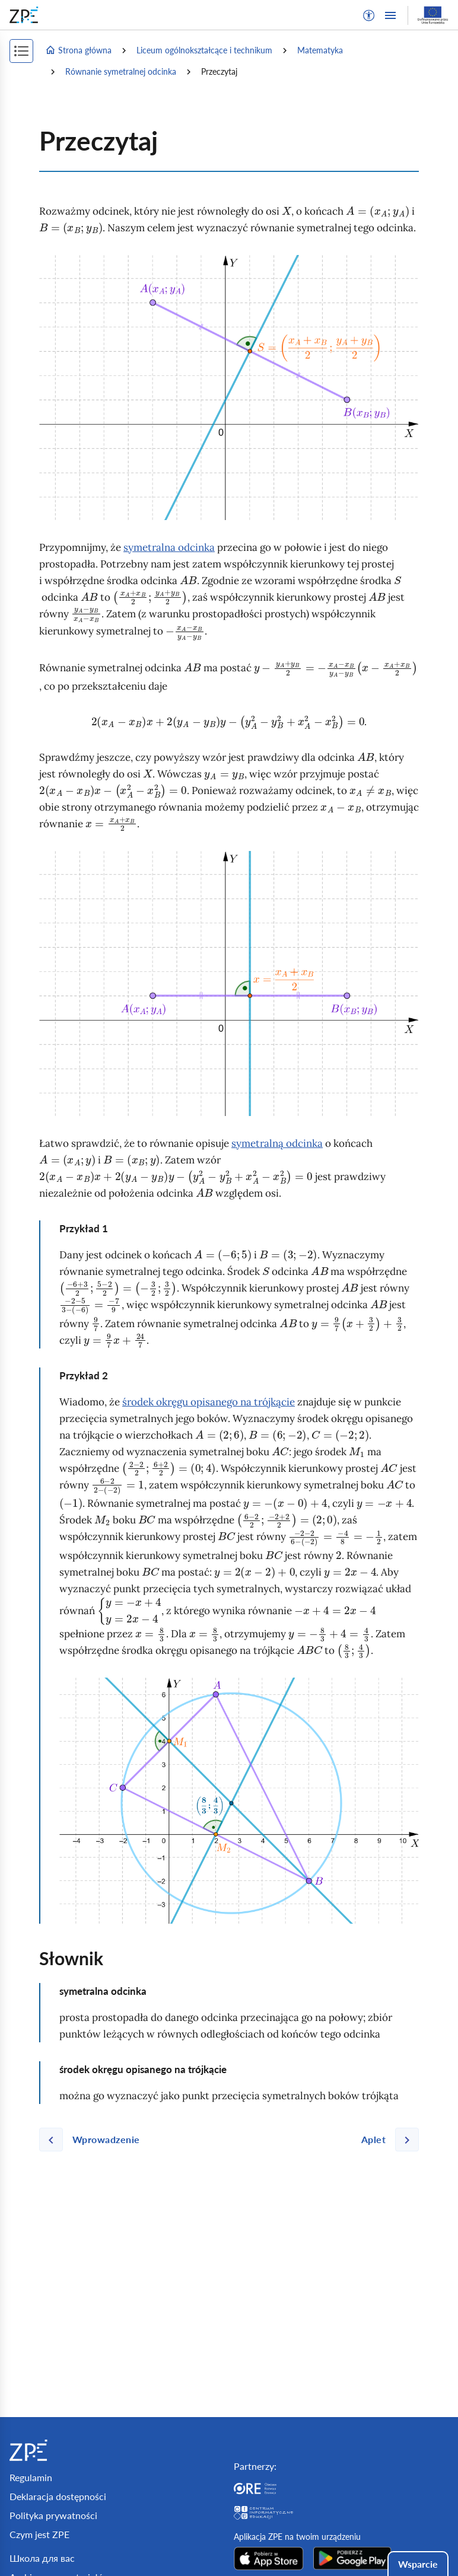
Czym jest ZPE (39, 2534)
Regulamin (30, 2477)
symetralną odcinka (277, 1143)
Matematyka (320, 50)
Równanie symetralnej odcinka (120, 71)
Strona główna (78, 50)
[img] (229, 387)
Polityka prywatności (53, 2515)
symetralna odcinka (169, 547)
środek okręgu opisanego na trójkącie (208, 1401)
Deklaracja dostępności (57, 2496)
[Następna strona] (385, 2139)
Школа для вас (42, 2558)
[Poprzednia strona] (94, 2139)
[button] (369, 15)
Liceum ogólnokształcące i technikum (204, 50)
